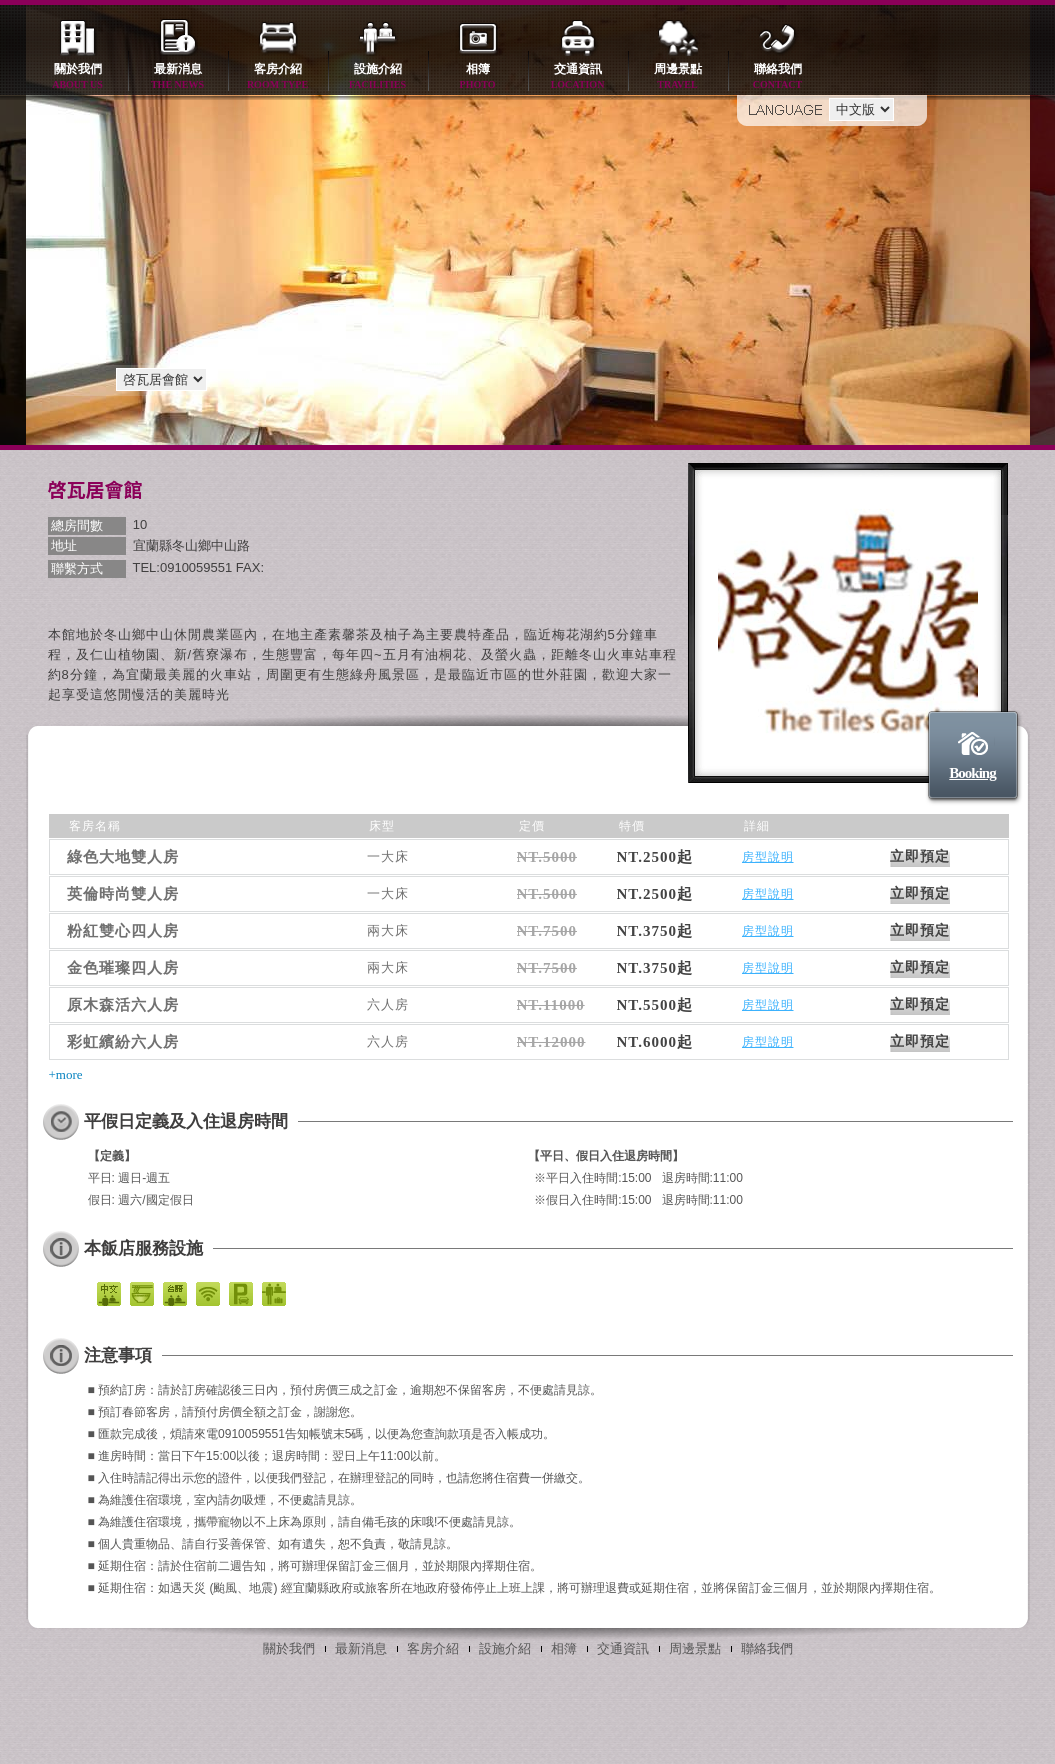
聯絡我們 (778, 77)
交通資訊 (578, 77)
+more (66, 1074)
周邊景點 (678, 77)
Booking (972, 773)
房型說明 (768, 857)
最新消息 (178, 77)
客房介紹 (278, 77)
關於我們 (78, 77)
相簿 (478, 77)
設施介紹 (378, 77)
